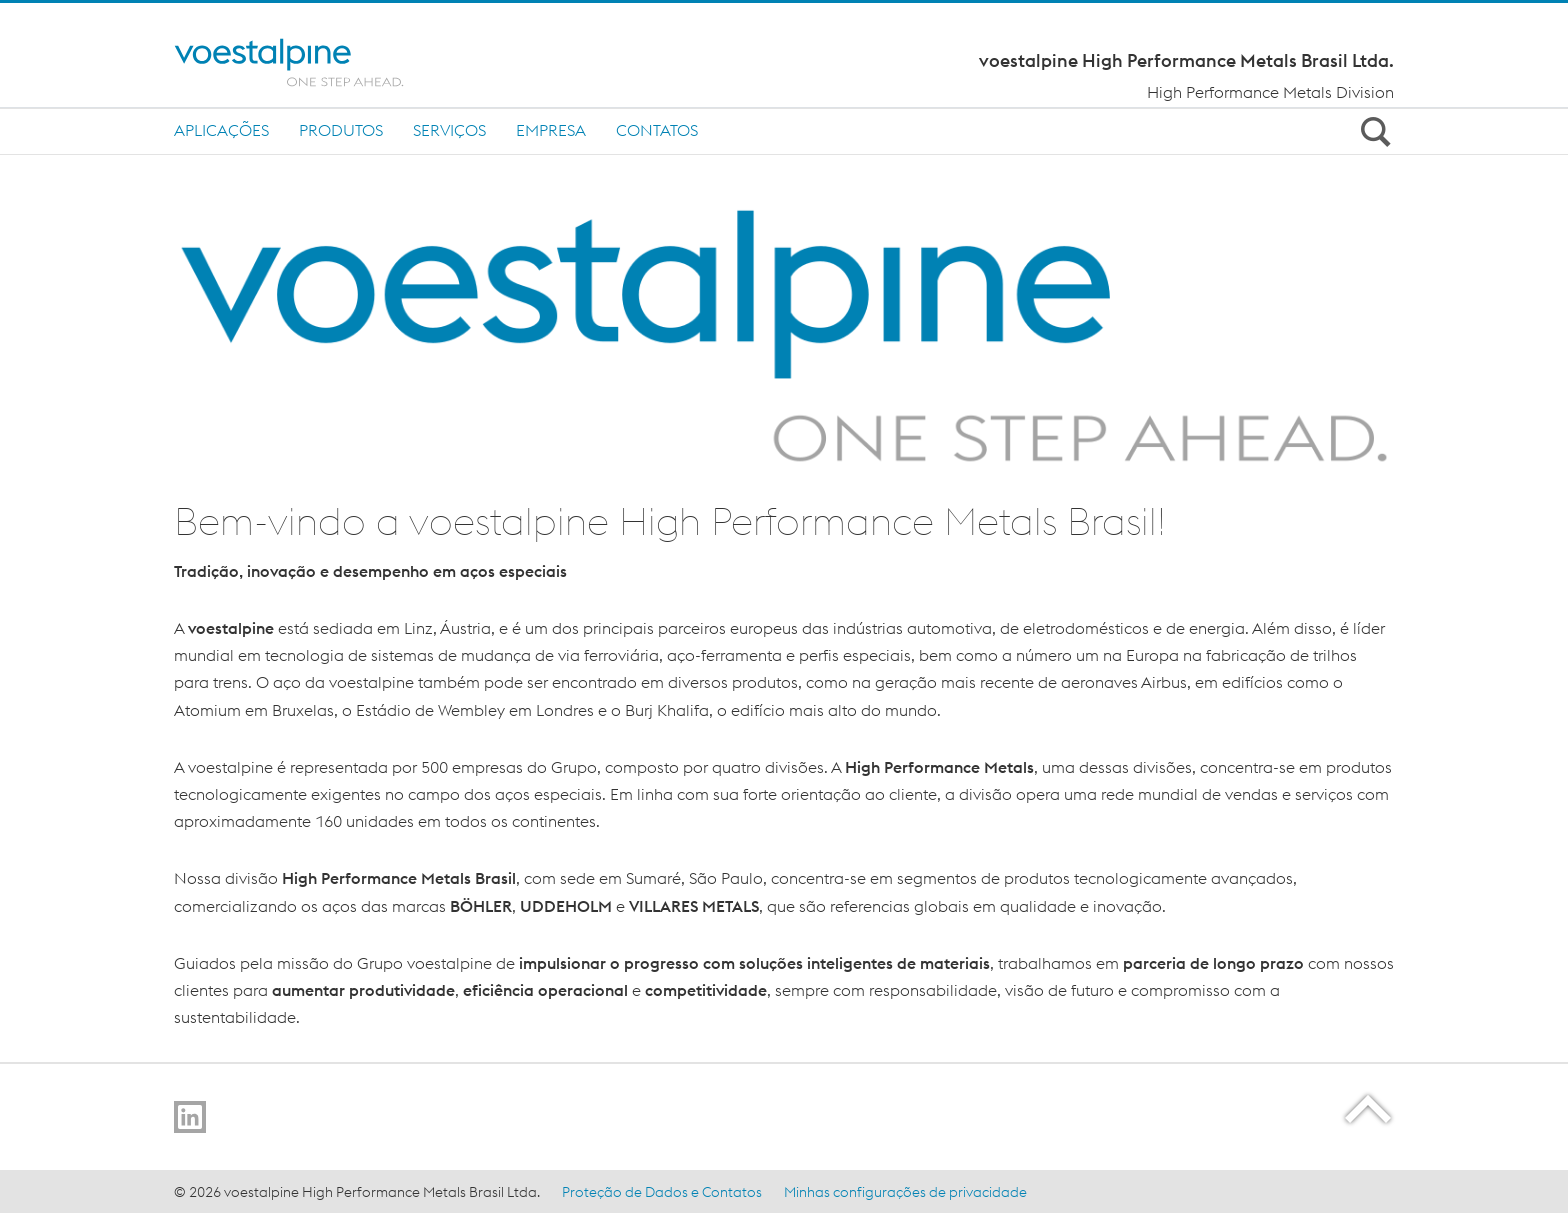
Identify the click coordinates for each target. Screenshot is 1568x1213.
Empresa (551, 130)
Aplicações (221, 130)
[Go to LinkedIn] (190, 1117)
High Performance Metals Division (1270, 92)
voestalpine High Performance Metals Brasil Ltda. (1186, 61)
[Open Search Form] (1372, 131)
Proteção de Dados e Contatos (662, 1192)
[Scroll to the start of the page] (1369, 1108)
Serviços (449, 130)
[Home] (306, 62)
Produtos (341, 130)
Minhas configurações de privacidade (905, 1192)
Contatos (657, 130)
